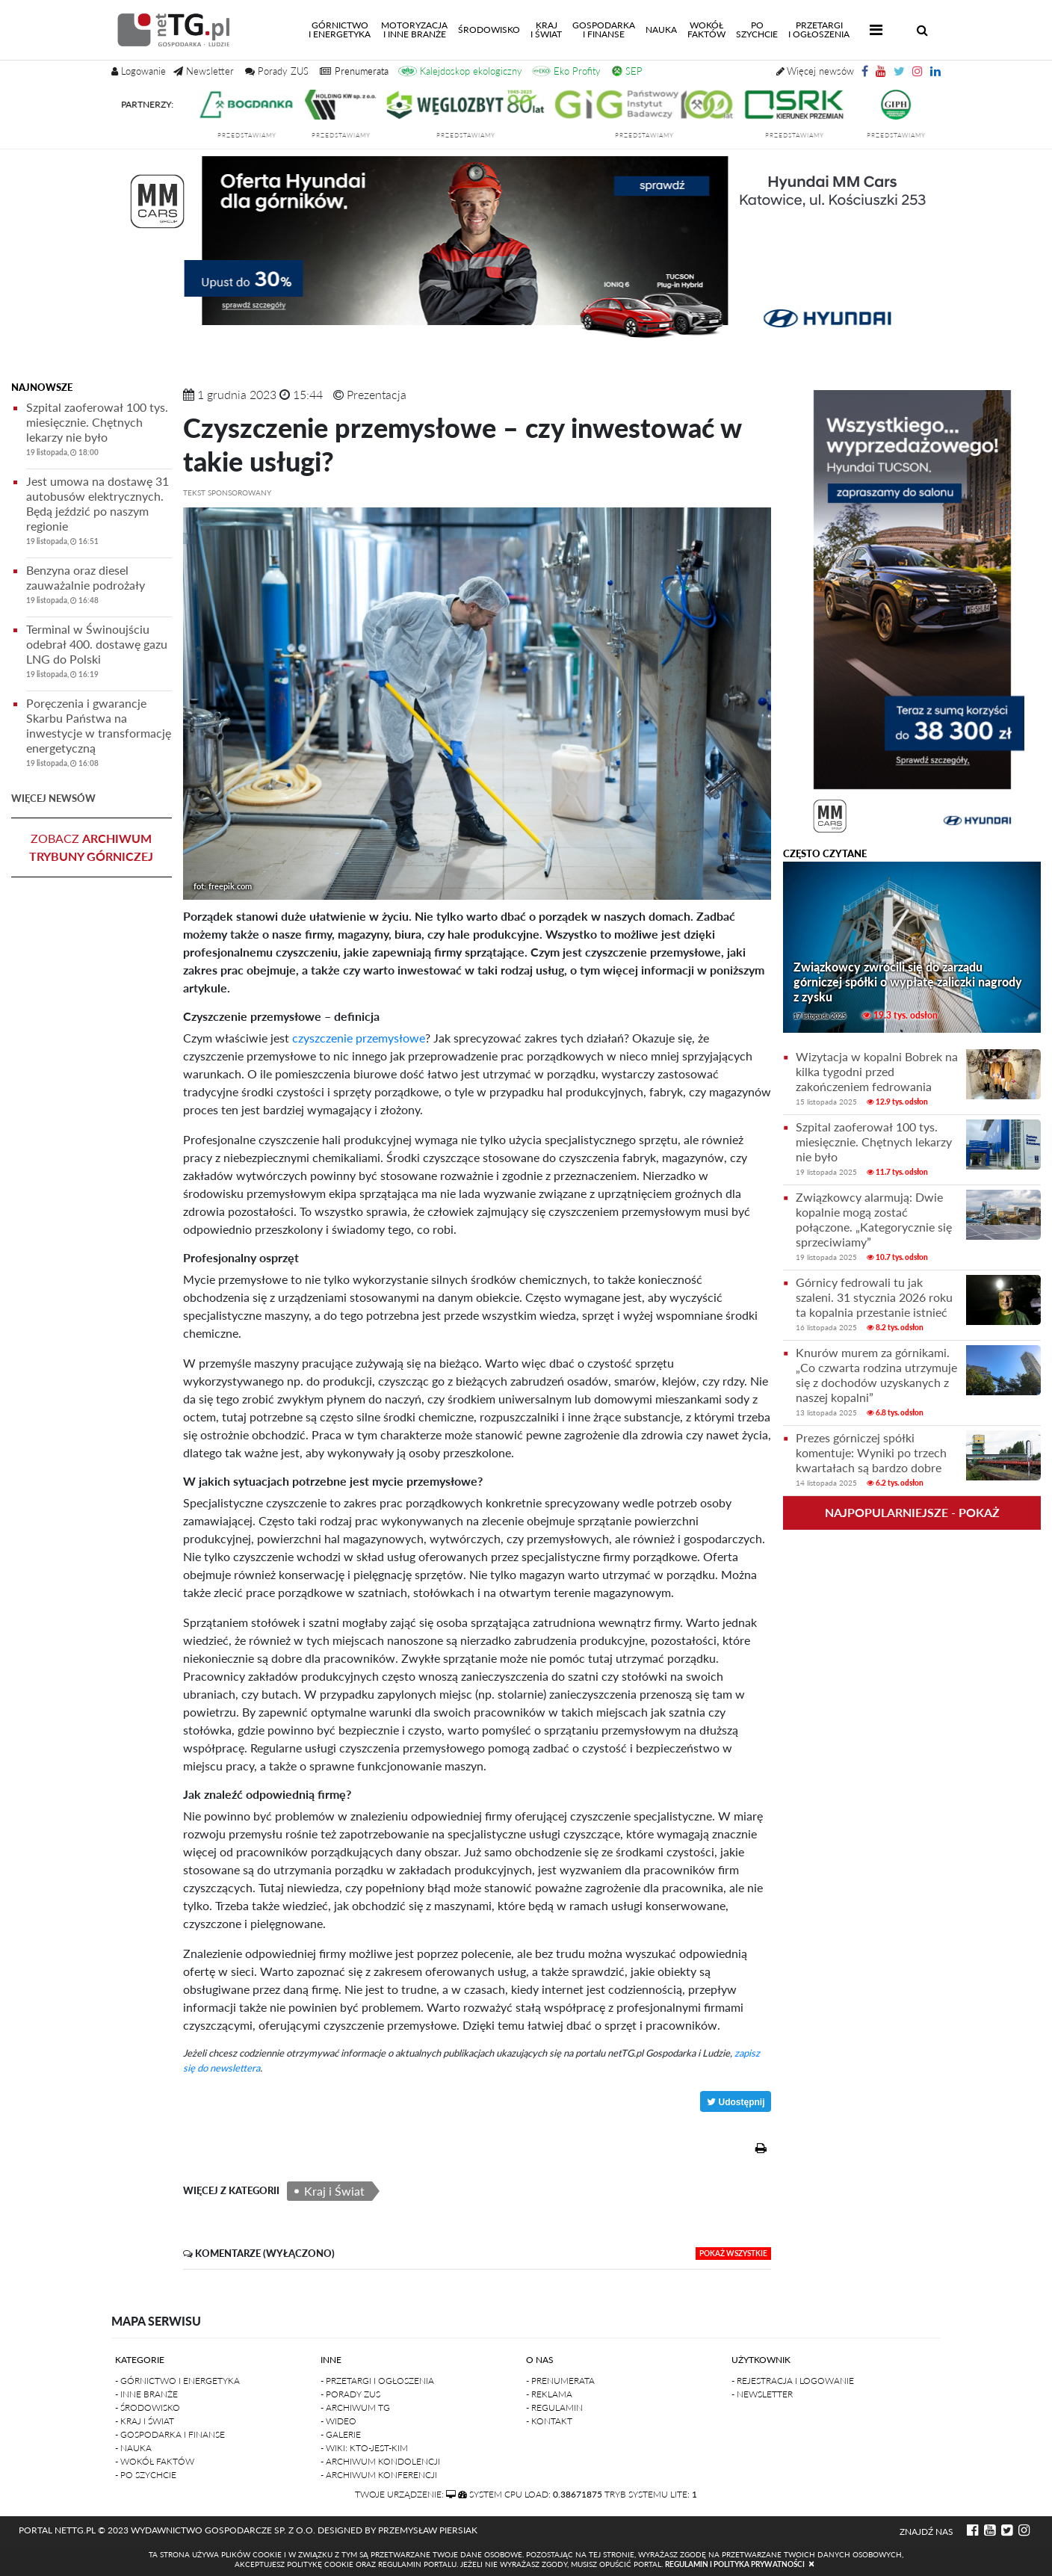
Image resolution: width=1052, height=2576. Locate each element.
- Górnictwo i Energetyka (177, 2380)
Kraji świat (546, 29)
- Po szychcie (145, 2474)
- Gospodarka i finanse (170, 2434)
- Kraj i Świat (144, 2421)
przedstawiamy (259, 135)
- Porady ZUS (350, 2394)
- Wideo (338, 2421)
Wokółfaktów (706, 29)
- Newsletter (762, 2394)
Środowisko (489, 29)
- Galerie (341, 2434)
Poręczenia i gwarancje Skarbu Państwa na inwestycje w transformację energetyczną (99, 735)
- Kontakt (549, 2421)
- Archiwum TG (355, 2407)
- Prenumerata (560, 2380)
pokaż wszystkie (733, 2253)
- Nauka (133, 2447)
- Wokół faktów (154, 2461)
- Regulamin (554, 2407)
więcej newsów (53, 798)
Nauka (661, 29)
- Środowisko (147, 2407)
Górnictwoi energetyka (342, 29)
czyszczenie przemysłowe (357, 1038)
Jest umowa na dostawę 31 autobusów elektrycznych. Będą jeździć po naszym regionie (99, 513)
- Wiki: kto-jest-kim (364, 2447)
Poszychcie (757, 29)
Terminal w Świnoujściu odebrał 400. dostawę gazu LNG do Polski (99, 653)
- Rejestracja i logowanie (792, 2380)
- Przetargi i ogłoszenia (377, 2380)
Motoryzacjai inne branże (414, 29)
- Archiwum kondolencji (380, 2461)
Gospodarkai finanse (603, 29)
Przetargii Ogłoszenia (819, 29)
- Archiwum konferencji (379, 2474)
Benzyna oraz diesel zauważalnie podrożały (99, 587)
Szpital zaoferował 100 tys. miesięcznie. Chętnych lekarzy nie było (99, 431)
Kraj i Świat (334, 2191)
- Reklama (549, 2394)
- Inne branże (146, 2394)
